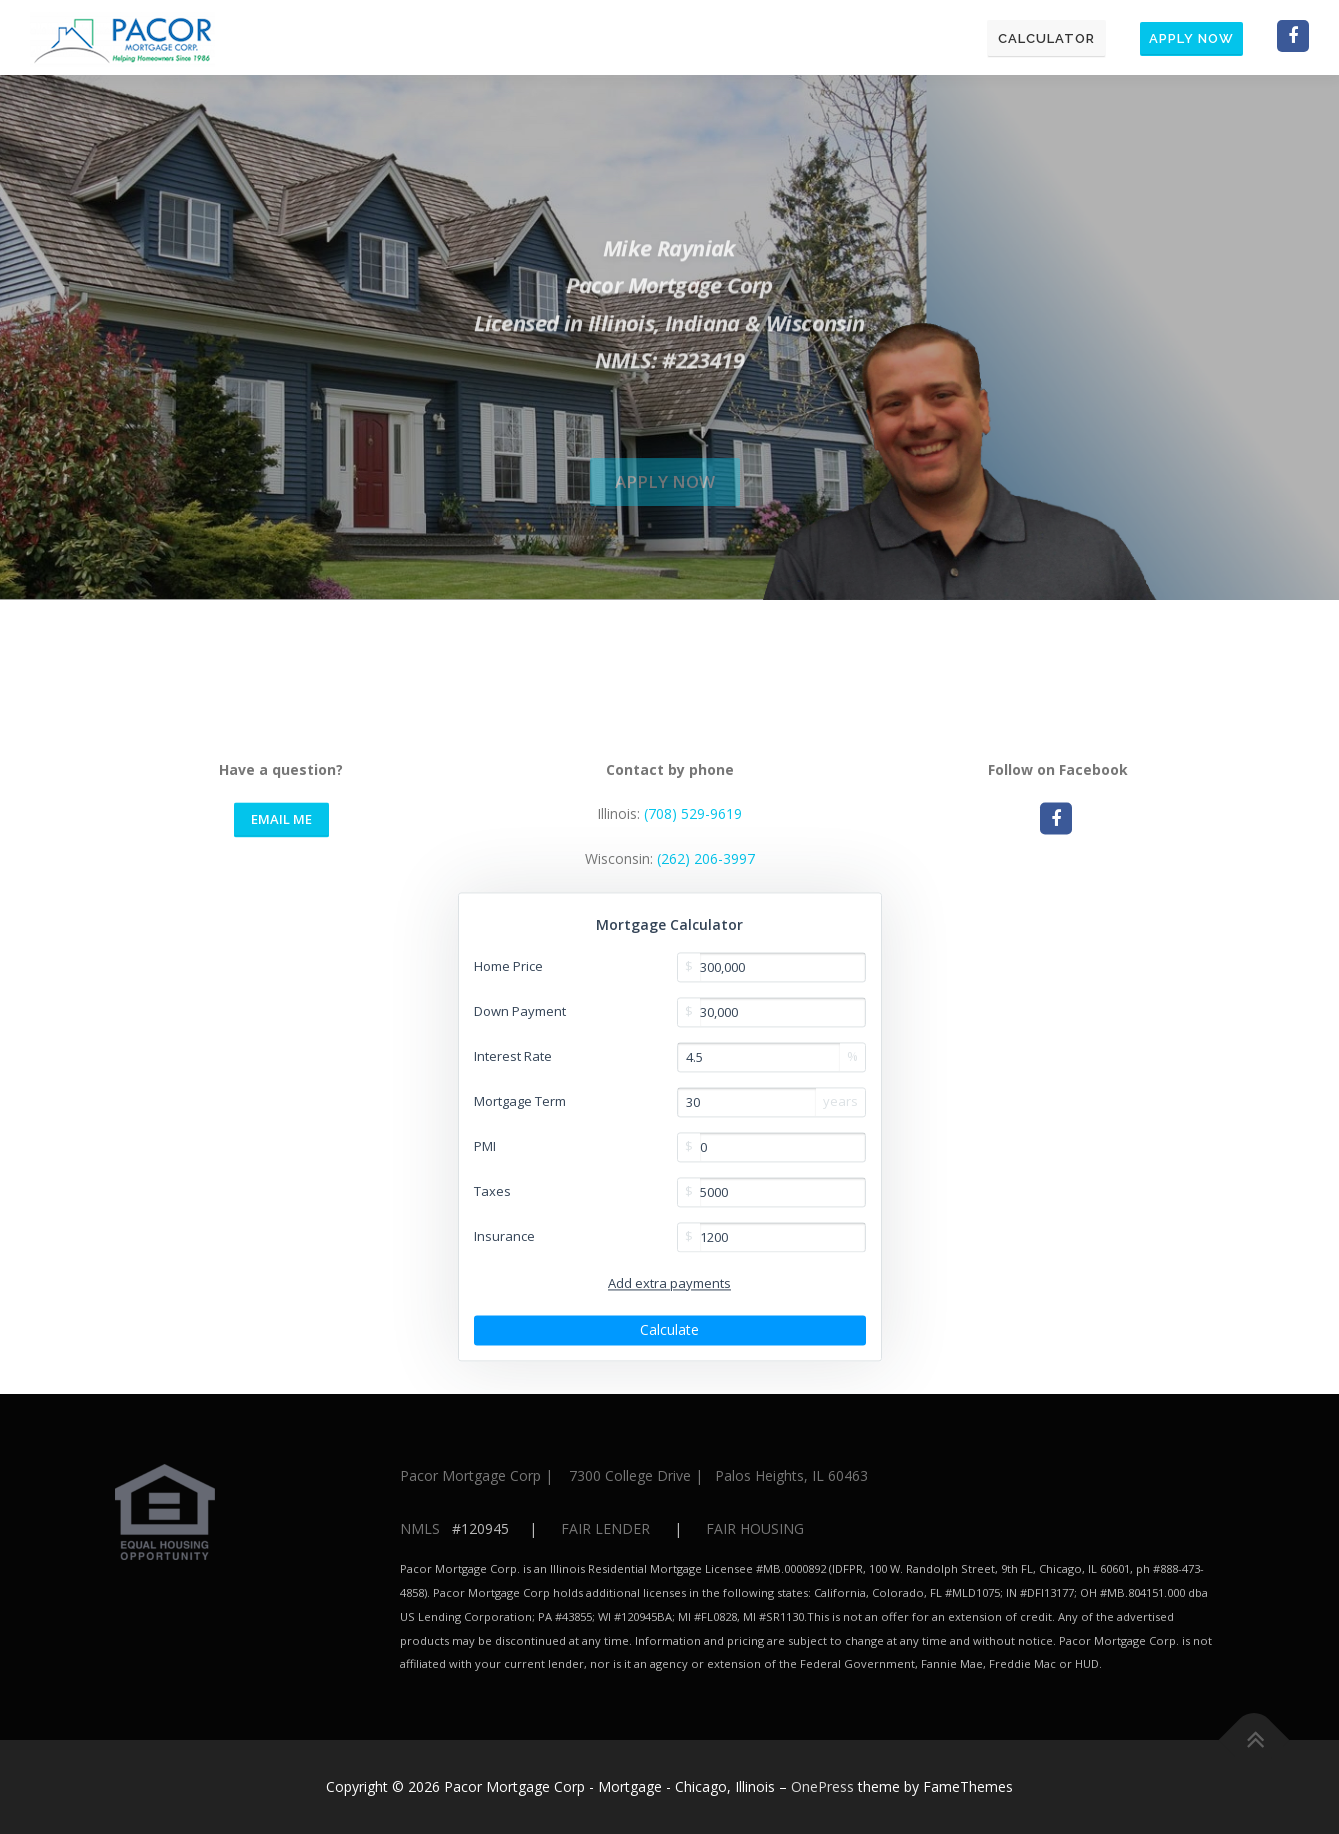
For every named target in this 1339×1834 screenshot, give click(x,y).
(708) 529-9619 (693, 1102)
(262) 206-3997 (706, 1147)
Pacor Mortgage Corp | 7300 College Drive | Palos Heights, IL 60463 (634, 1475)
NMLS (420, 1528)
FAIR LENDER (605, 1528)
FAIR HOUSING (755, 1528)
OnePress (822, 1786)
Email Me (281, 1108)
